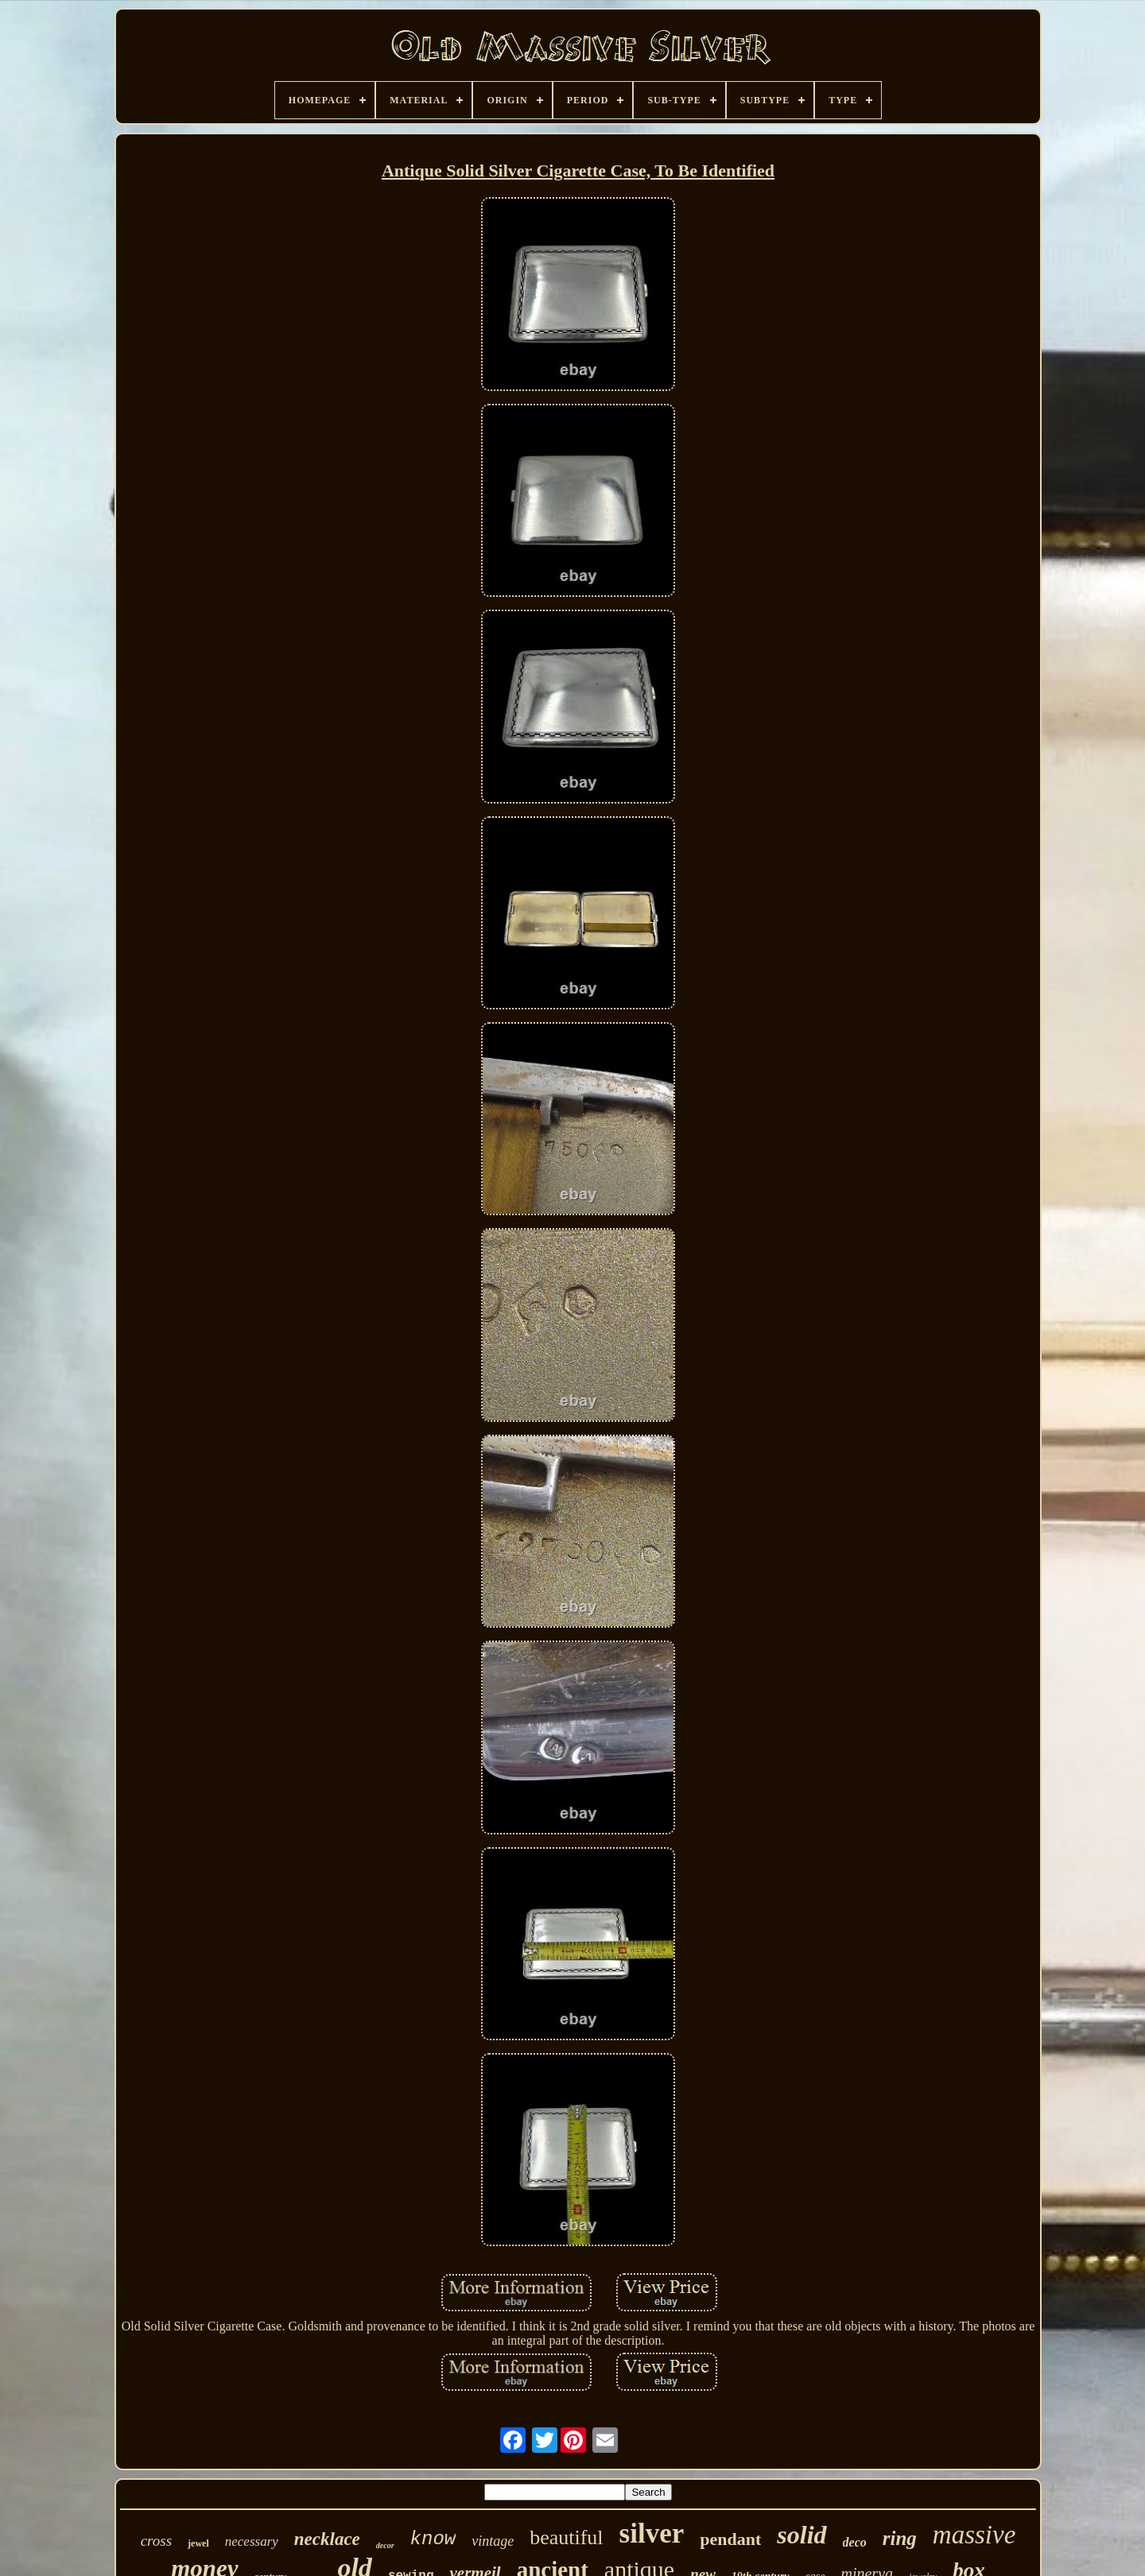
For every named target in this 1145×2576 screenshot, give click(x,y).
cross (156, 2540)
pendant (730, 2539)
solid (801, 2534)
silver (652, 2533)
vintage (493, 2541)
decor (385, 2545)
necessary (251, 2541)
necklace (327, 2539)
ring (900, 2538)
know (433, 2539)
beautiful (566, 2537)
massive (974, 2534)
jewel (198, 2543)
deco (855, 2542)
